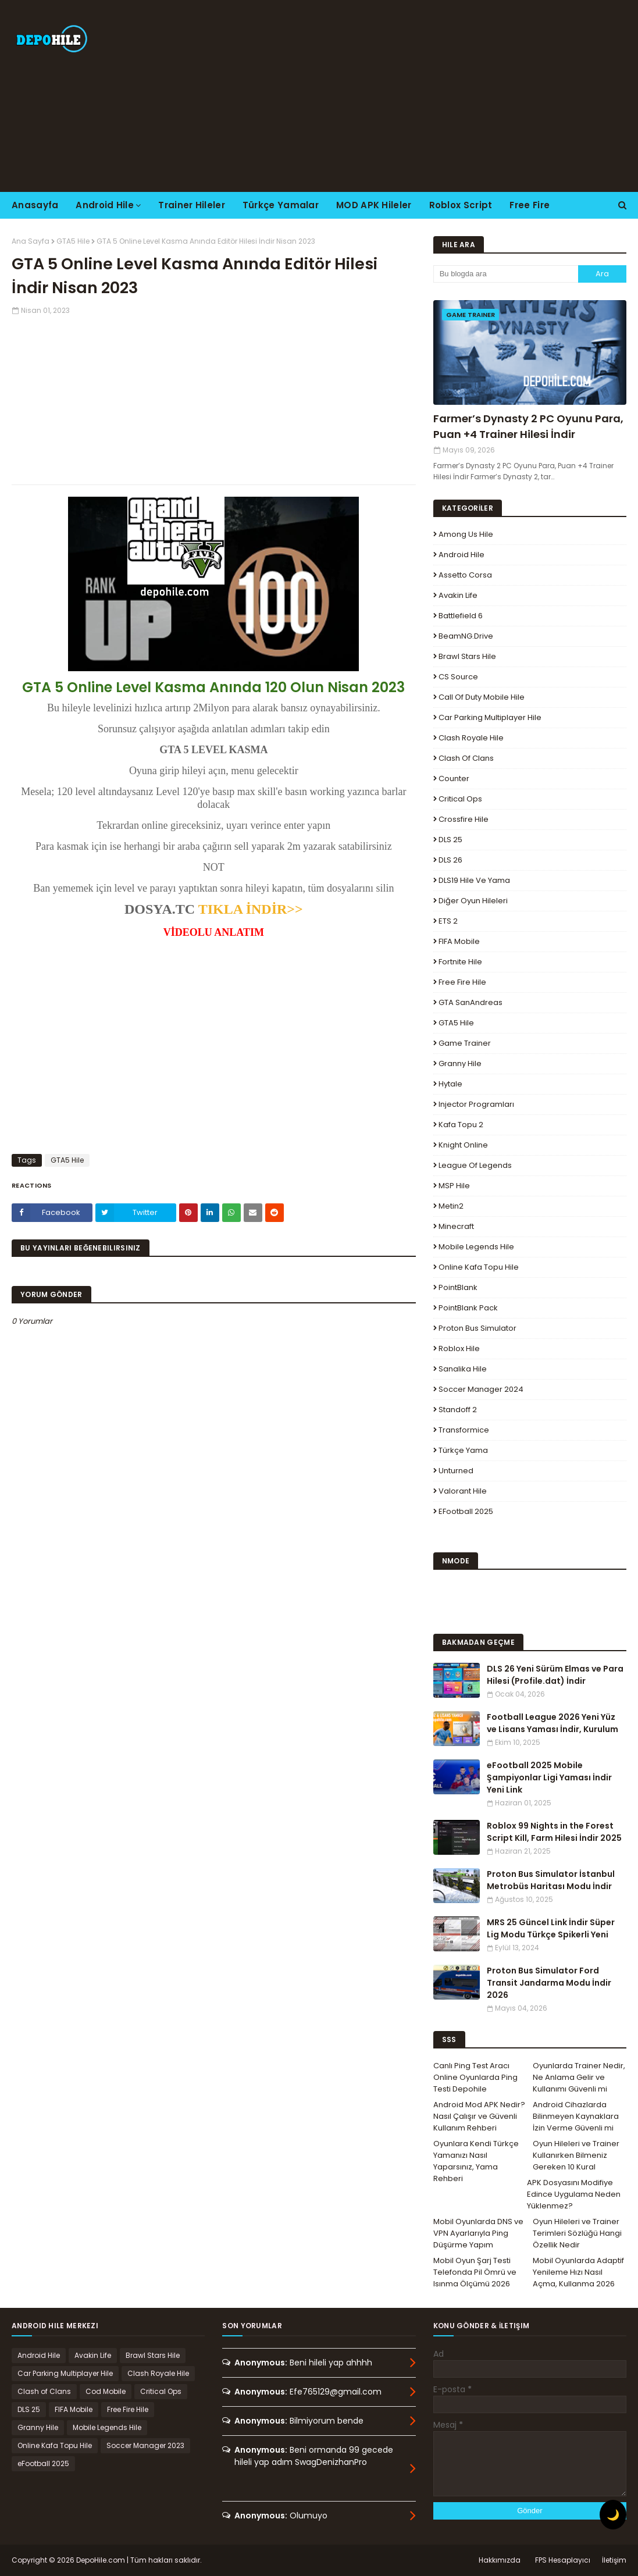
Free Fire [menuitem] (529, 205)
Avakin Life (458, 595)
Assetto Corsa (465, 574)
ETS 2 (448, 921)
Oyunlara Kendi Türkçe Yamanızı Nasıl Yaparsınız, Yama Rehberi (476, 2161)
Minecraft (456, 1226)
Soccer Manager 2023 (145, 2445)
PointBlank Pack (468, 1307)
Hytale (450, 1083)
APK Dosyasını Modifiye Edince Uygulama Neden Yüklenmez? (574, 2194)
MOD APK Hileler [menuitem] (374, 205)
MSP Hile (454, 1185)
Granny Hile (460, 1063)
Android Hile (461, 554)
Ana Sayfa (30, 241)
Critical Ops (460, 798)
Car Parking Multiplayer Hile (490, 717)
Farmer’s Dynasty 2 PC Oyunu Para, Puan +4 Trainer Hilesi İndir (528, 426)
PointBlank (458, 1287)
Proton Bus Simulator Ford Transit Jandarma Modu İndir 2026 (549, 1983)
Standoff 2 (458, 1409)
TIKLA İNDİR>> (250, 909)
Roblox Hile (459, 1348)
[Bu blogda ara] (505, 274)
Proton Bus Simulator (477, 1328)
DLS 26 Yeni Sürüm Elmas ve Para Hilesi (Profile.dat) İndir (555, 1675)
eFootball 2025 (466, 1511)
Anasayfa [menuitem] (35, 205)
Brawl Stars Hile (467, 656)
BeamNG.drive (466, 636)
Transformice (464, 1429)
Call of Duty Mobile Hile (482, 697)
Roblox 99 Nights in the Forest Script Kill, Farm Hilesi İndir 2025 (554, 1832)
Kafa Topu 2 (461, 1124)
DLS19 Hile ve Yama (474, 880)
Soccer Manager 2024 (481, 1389)
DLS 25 (450, 839)
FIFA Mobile (459, 941)
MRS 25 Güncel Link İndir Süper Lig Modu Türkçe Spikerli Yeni (551, 1928)
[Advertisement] (414, 96)
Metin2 (451, 1206)
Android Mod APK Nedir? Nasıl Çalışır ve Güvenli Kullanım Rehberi (479, 2116)
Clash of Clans (466, 758)
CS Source (458, 676)
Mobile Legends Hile (476, 1246)
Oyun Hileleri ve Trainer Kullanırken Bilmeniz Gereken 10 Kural (576, 2155)
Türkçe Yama (463, 1450)
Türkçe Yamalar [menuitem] (281, 205)
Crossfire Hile (464, 819)
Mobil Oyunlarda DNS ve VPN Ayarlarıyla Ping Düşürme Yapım (478, 2233)
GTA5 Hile (73, 241)
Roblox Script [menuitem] (461, 205)
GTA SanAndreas (470, 1002)
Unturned (456, 1470)
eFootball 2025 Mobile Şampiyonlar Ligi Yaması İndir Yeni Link (549, 1777)
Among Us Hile (466, 534)
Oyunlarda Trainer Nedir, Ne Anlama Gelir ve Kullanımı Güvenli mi (579, 2077)
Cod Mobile (105, 2391)
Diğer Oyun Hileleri (473, 900)
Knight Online (463, 1144)
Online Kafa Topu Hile (479, 1267)
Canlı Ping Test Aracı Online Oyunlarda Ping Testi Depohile (475, 2077)
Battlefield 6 (461, 615)
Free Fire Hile (462, 982)
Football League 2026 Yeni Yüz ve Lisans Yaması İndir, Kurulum (552, 1723)
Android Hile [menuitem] (105, 205)
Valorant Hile (463, 1491)
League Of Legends (475, 1165)
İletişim (614, 2560)
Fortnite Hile (460, 961)
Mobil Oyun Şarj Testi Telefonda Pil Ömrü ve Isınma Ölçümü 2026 (474, 2272)
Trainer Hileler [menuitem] (191, 205)
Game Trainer (465, 1043)
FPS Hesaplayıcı (562, 2560)
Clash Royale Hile (471, 737)
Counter (454, 778)
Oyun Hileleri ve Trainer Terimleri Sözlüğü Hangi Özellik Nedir (577, 2233)
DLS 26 (450, 859)
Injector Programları (476, 1104)
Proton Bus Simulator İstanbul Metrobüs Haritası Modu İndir (551, 1880)
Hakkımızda (500, 2560)
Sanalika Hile (463, 1368)
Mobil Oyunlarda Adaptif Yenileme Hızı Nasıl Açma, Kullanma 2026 (578, 2272)
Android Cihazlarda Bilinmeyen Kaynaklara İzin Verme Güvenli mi (576, 2116)
